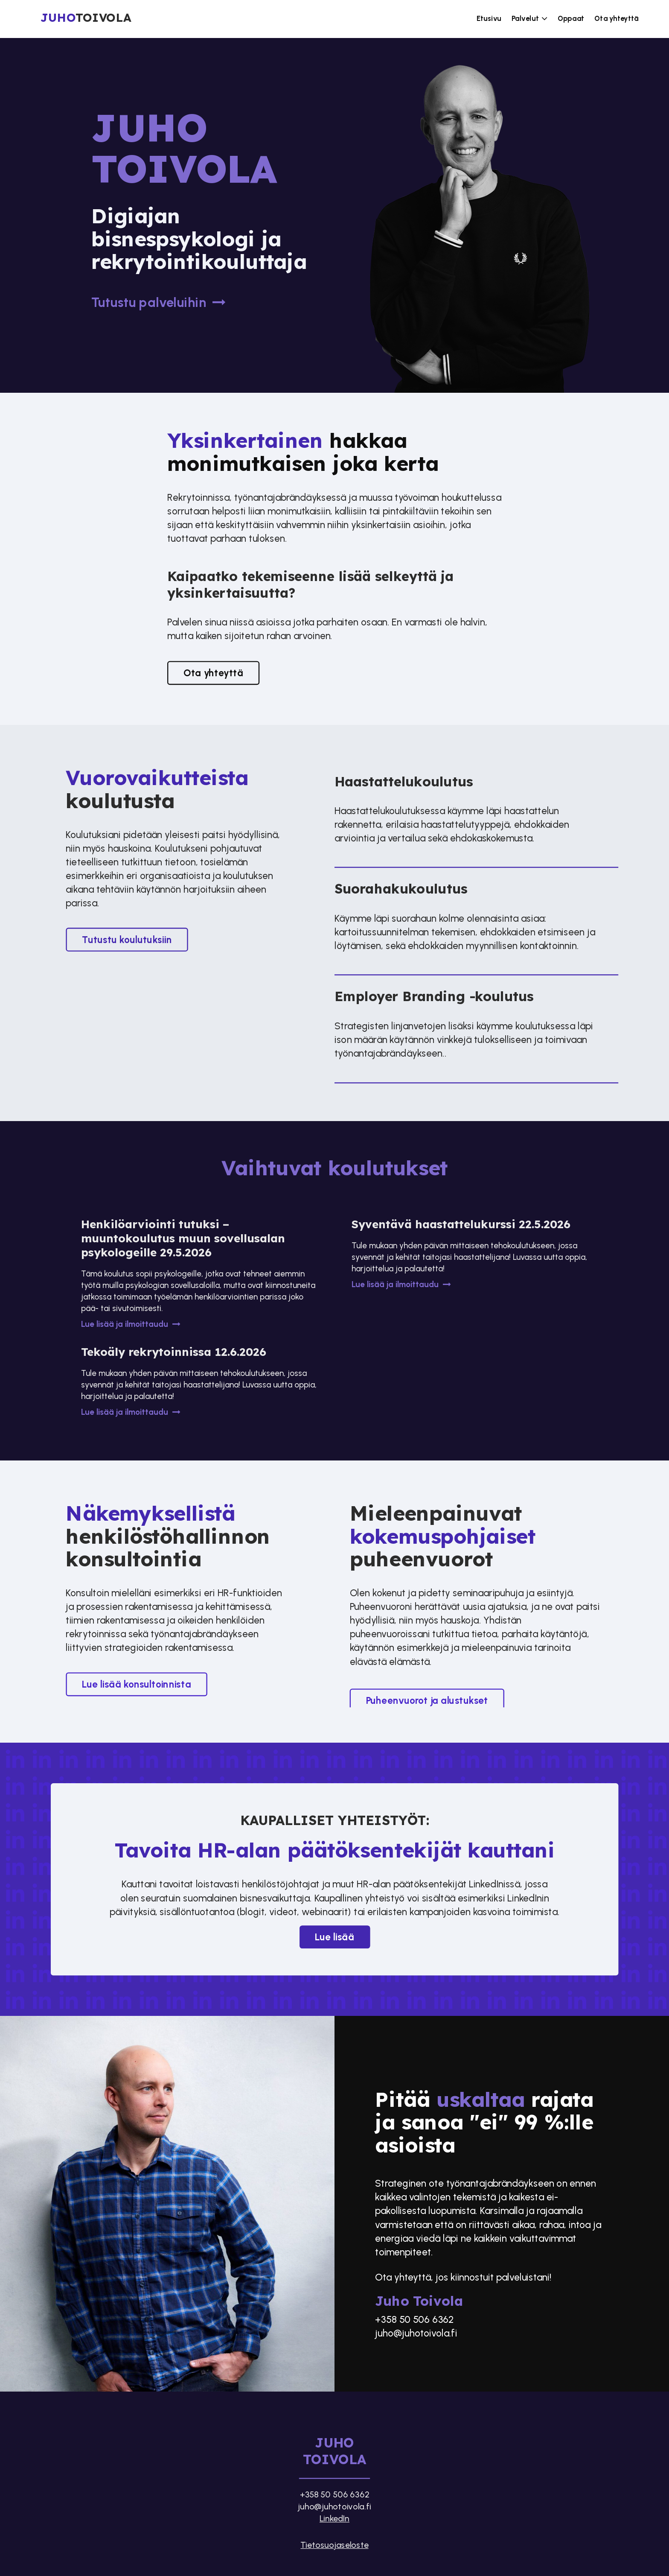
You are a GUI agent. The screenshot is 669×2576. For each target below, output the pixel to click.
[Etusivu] (102, 19)
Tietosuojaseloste (334, 2544)
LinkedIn (334, 2518)
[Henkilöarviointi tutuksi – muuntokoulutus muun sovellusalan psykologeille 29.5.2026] (199, 1274)
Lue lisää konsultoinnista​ (136, 1684)
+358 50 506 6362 (414, 2319)
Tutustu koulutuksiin (127, 940)
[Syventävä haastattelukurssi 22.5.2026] (469, 1255)
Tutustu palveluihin (160, 303)
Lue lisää (334, 1937)
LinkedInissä (494, 1884)
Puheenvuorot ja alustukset (427, 1700)
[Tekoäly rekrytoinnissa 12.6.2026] (199, 1382)
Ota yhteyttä (213, 673)
